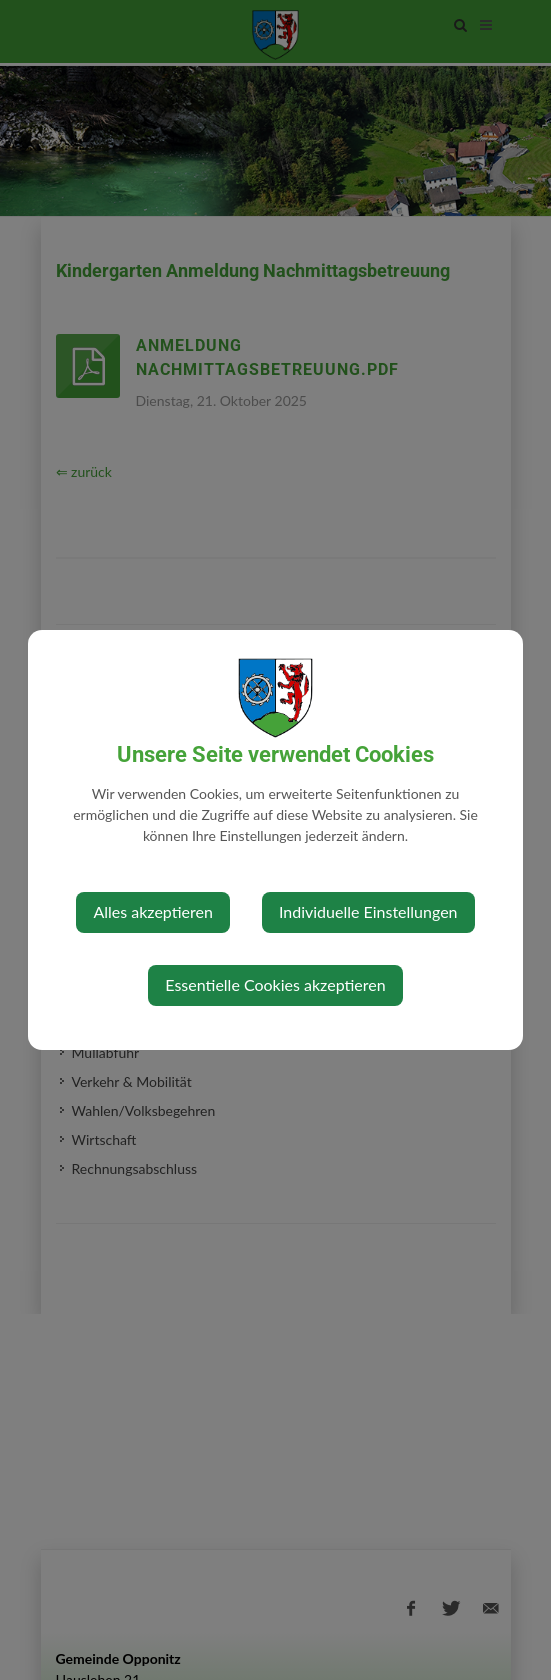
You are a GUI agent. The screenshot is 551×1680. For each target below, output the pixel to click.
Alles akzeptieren (152, 911)
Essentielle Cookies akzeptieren (275, 984)
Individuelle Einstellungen (368, 911)
